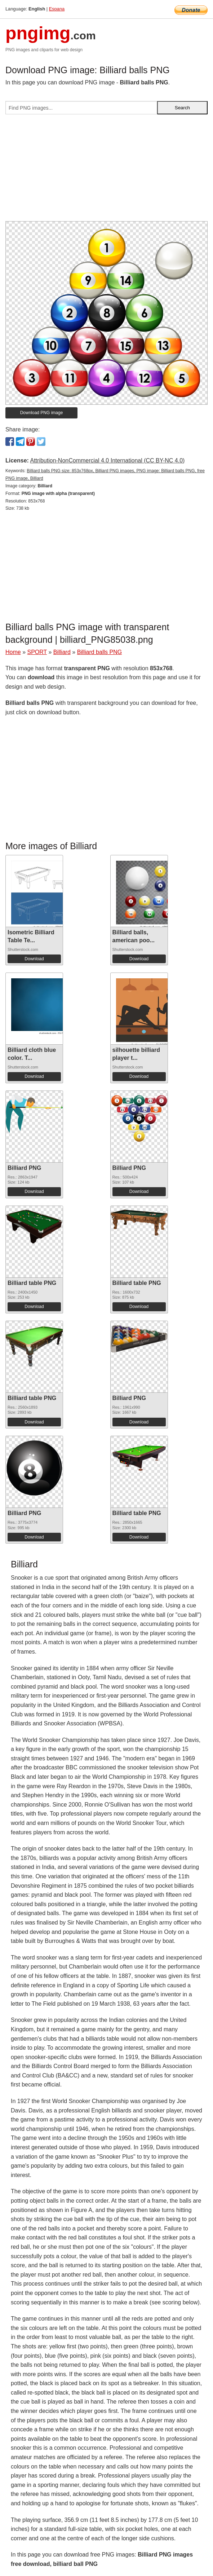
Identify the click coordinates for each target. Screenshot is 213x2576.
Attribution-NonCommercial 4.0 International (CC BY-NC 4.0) (107, 460)
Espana (57, 9)
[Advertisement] (106, 170)
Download (34, 958)
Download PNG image (41, 412)
